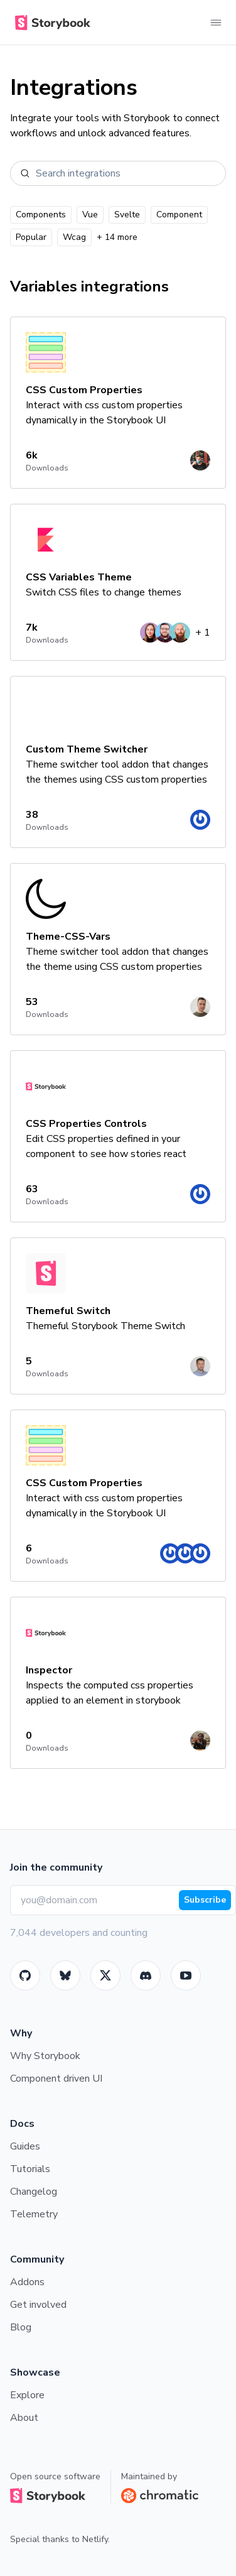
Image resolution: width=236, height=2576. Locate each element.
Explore (27, 2395)
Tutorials (30, 2169)
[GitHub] (25, 1975)
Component (179, 214)
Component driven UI (56, 2078)
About (24, 2418)
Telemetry (34, 2214)
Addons (27, 2282)
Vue (90, 214)
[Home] (50, 23)
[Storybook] (146, 1975)
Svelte (127, 214)
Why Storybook (45, 2056)
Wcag (74, 237)
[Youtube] (186, 1975)
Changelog (33, 2191)
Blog (20, 2327)
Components (41, 214)
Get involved (38, 2305)
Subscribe (205, 1900)
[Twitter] (105, 1975)
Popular (31, 237)
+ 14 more (117, 237)
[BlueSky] (65, 1975)
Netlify (95, 2539)
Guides (25, 2146)
